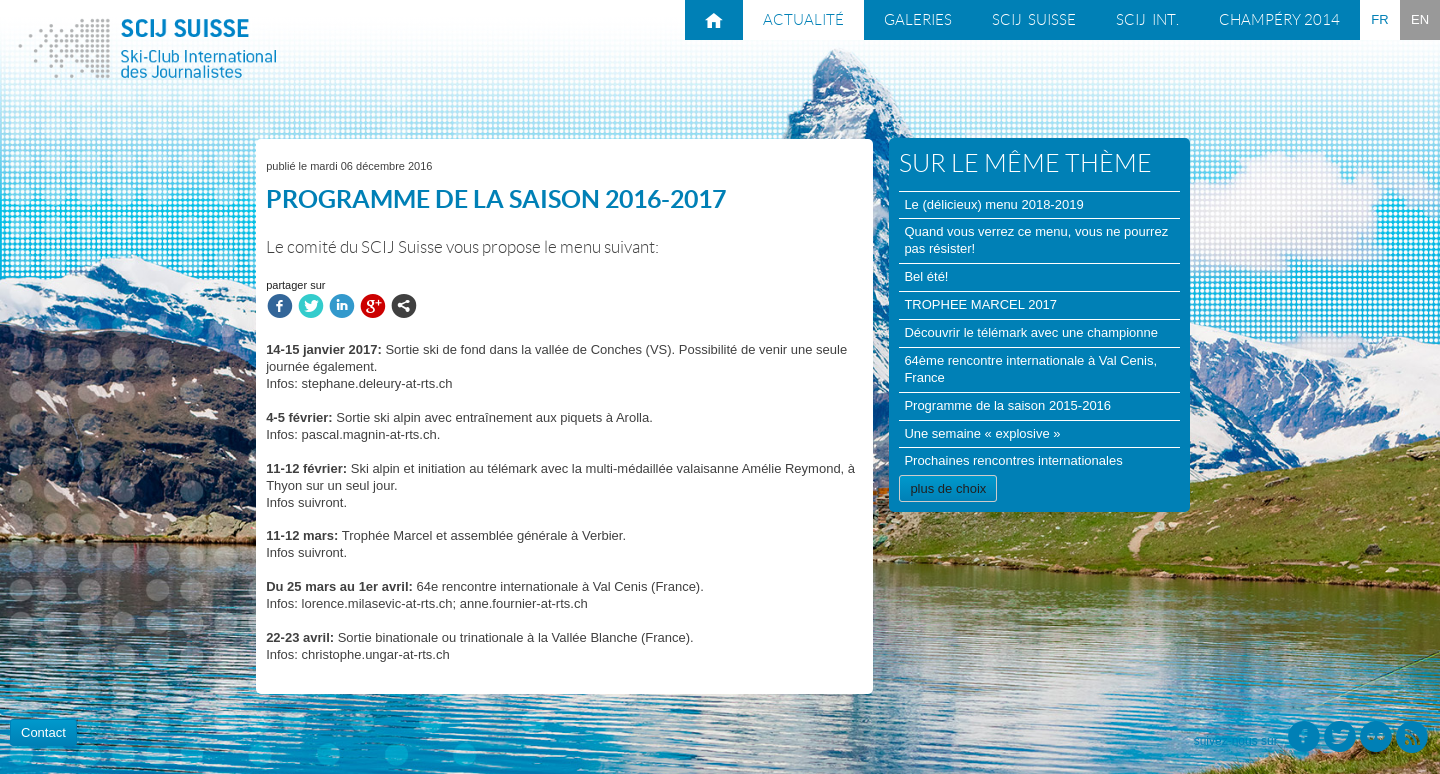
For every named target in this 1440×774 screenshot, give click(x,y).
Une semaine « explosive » (982, 433)
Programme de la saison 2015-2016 (1007, 405)
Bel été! (926, 276)
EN (1420, 19)
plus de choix (948, 488)
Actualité (803, 20)
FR (1379, 19)
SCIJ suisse (1034, 20)
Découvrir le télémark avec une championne (1031, 332)
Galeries (918, 20)
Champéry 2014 (1279, 20)
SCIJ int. (1147, 20)
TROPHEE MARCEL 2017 (980, 304)
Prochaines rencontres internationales (1013, 460)
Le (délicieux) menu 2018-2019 (993, 204)
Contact (43, 732)
